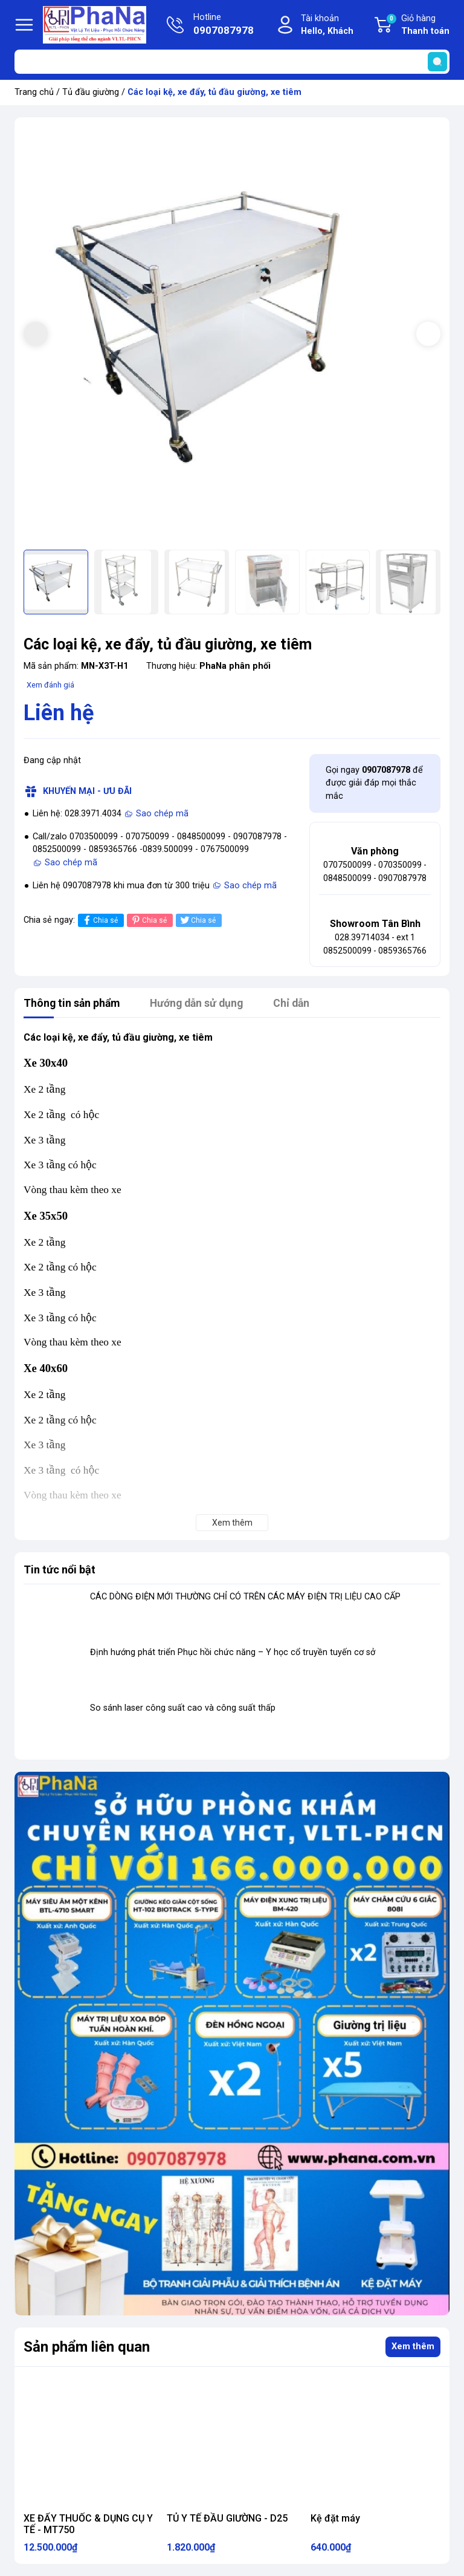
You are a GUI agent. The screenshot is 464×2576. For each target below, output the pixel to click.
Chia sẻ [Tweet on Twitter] (197, 920)
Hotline (223, 25)
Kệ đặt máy (335, 2518)
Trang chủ (34, 92)
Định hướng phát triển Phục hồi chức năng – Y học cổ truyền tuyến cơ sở (232, 1652)
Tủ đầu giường (90, 92)
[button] (428, 334)
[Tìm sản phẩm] (232, 62)
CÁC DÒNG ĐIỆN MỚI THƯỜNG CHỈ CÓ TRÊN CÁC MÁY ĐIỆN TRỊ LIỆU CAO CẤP (245, 1597)
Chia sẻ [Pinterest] (148, 920)
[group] (232, 335)
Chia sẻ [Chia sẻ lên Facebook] (99, 920)
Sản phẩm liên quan (87, 2346)
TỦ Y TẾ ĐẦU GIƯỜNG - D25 (227, 2518)
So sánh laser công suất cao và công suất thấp (183, 1708)
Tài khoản (327, 25)
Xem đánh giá (50, 684)
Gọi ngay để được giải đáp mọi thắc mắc (374, 783)
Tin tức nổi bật (59, 1569)
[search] (437, 61)
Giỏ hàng (417, 25)
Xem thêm (413, 2346)
